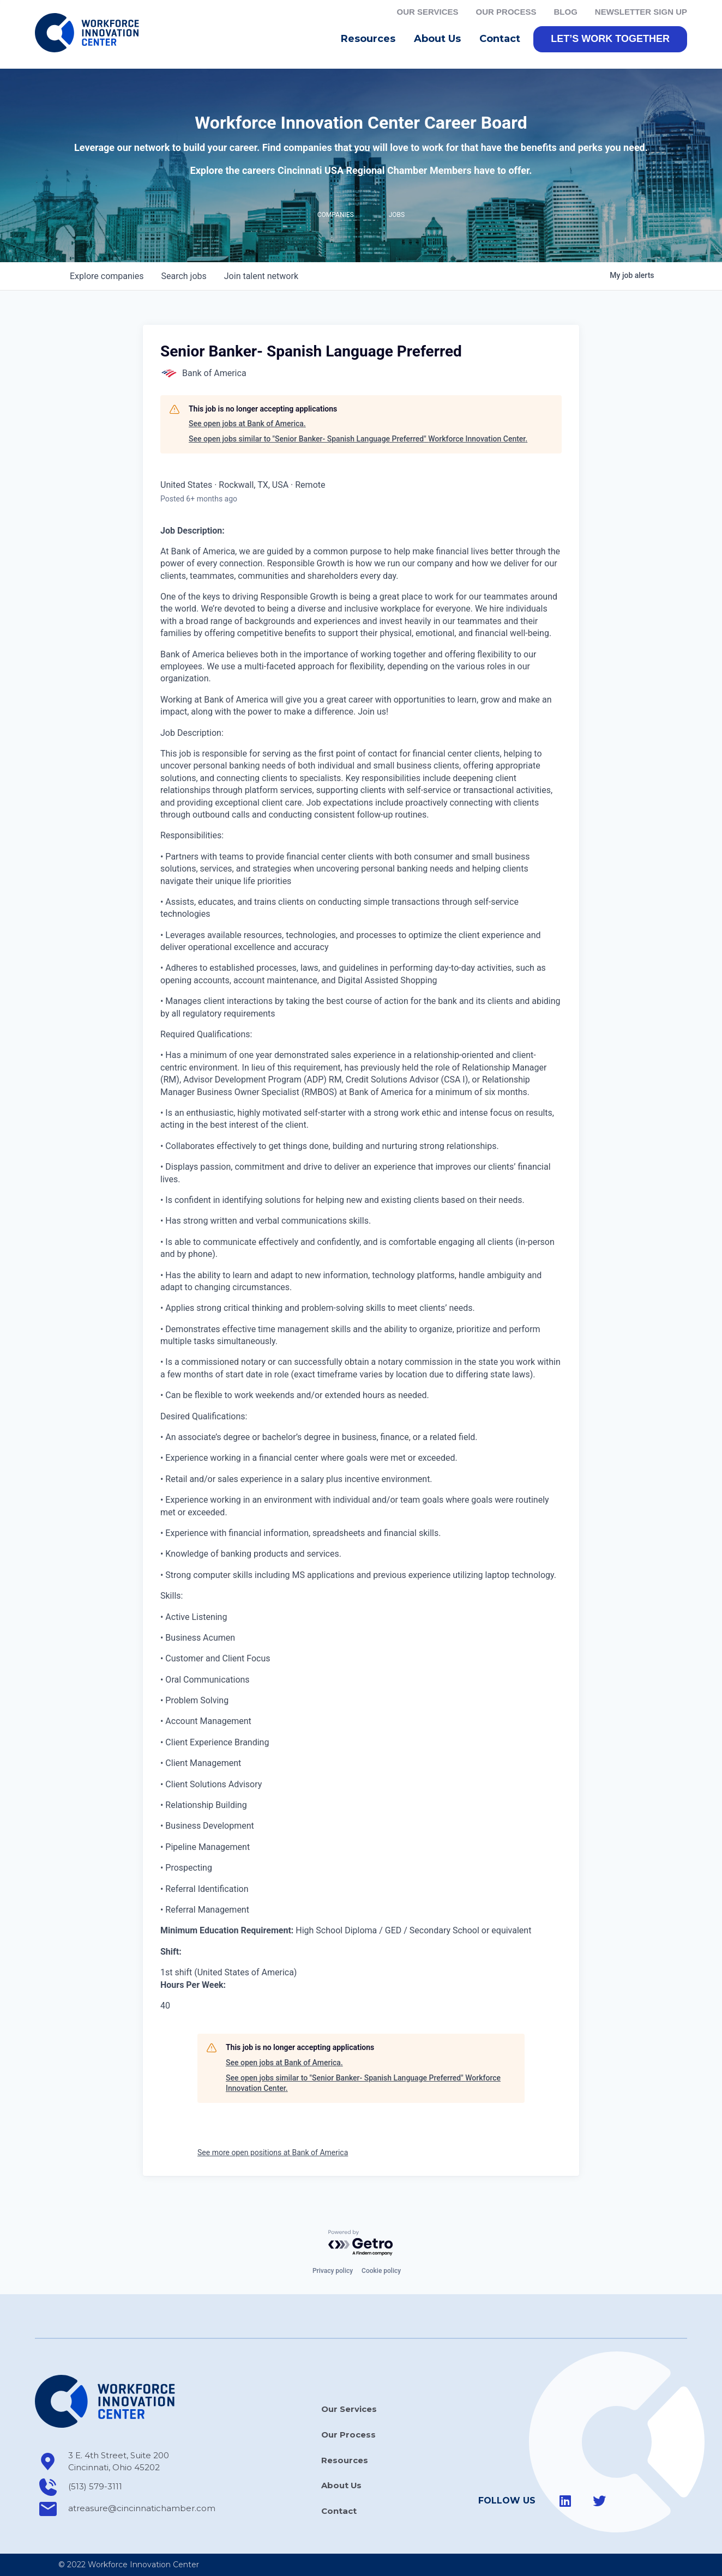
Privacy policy (332, 2271)
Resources (371, 41)
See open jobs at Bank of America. (247, 425)
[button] (610, 41)
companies (106, 278)
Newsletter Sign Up (641, 11)
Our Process (506, 11)
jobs (183, 278)
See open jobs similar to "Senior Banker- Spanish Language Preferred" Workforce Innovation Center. (358, 440)
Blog (565, 11)
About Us (440, 41)
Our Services (428, 11)
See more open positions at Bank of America (272, 2154)
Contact (499, 40)
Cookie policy (381, 2271)
